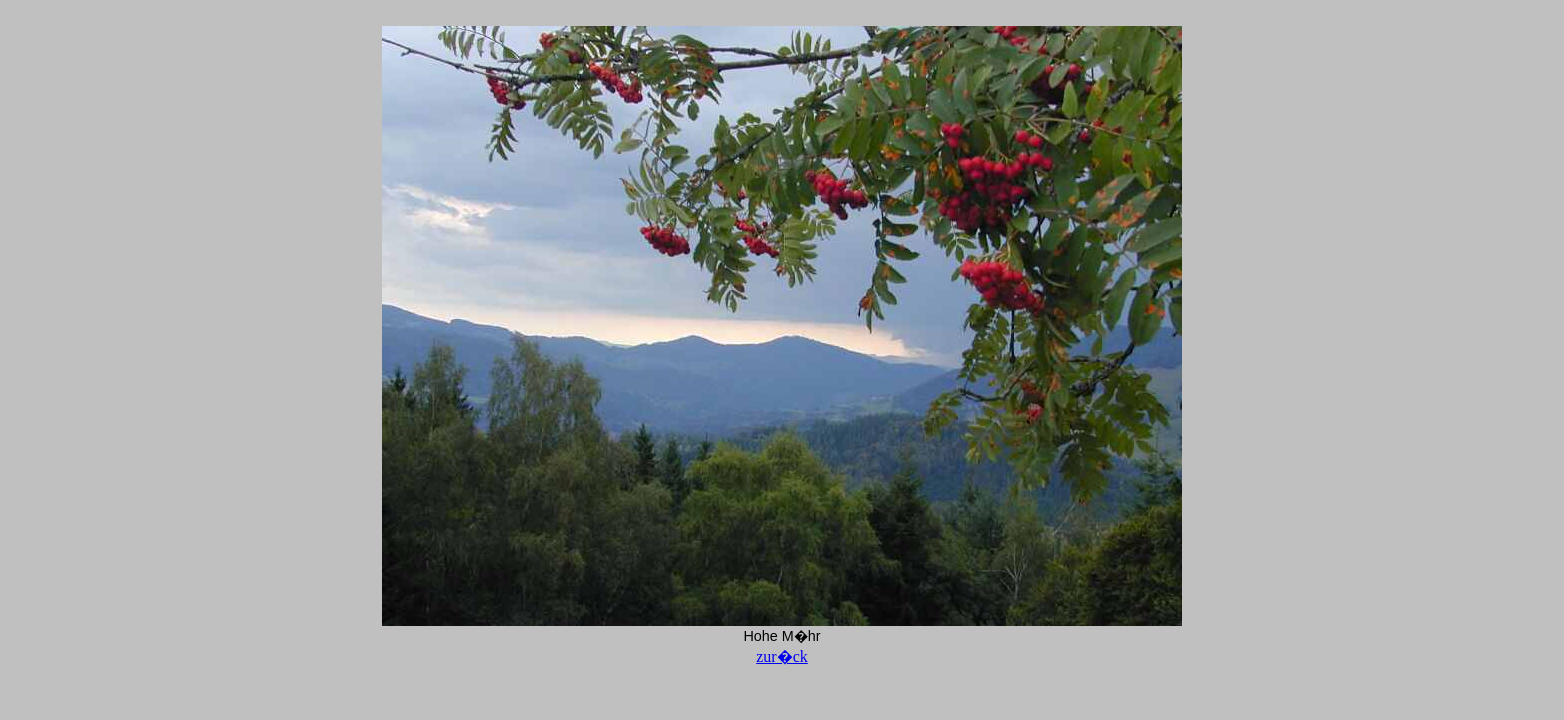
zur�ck (782, 656)
